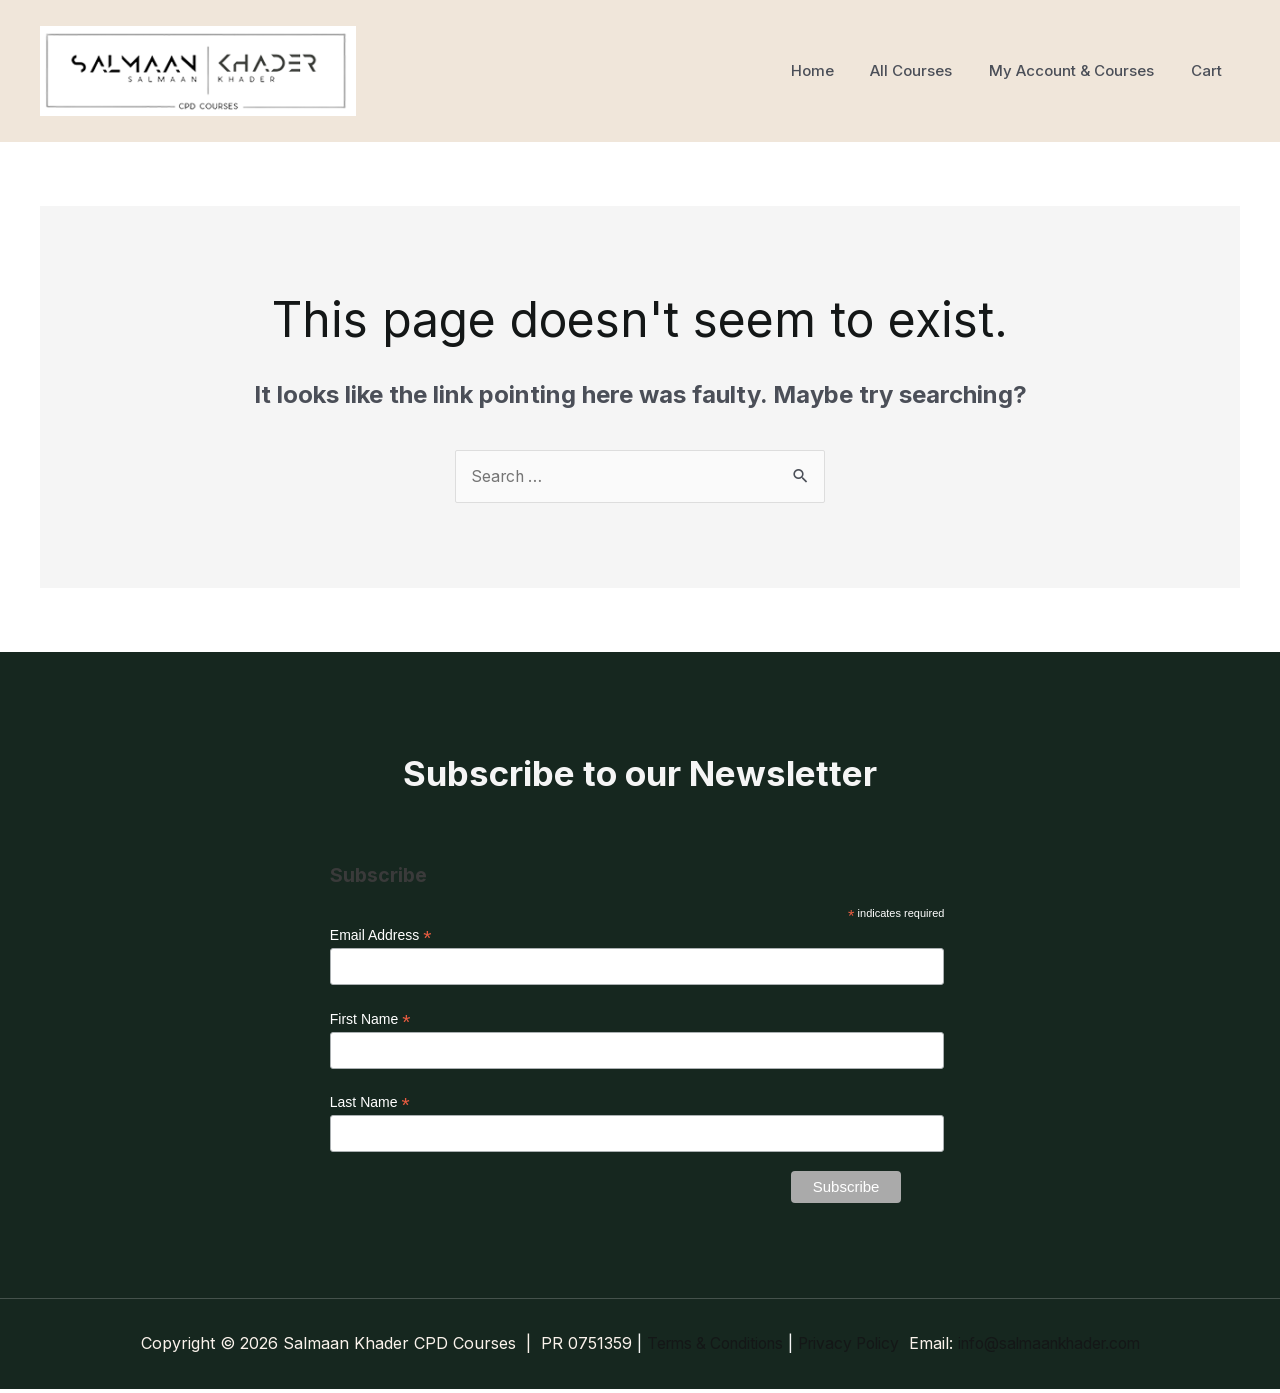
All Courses (928, 70)
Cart (1209, 70)
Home (835, 70)
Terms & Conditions (704, 1347)
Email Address (381, 936)
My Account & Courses (1081, 70)
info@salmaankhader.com (1058, 1347)
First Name (370, 1021)
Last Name (370, 1105)
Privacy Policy (847, 1347)
